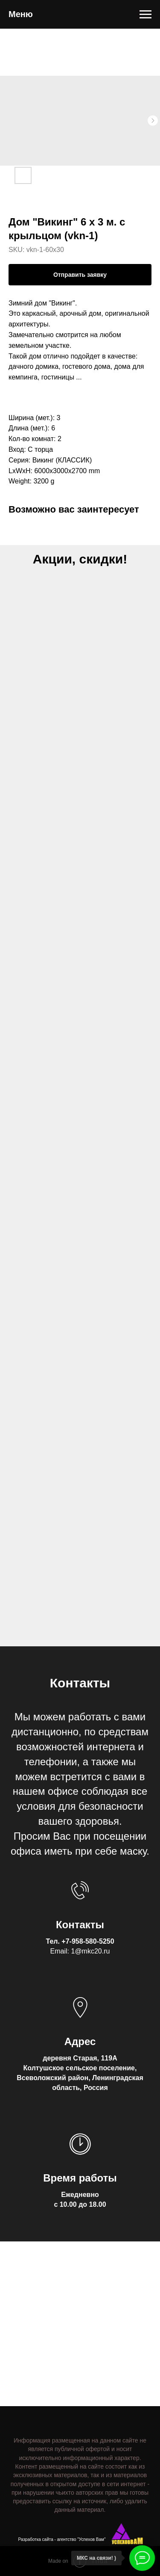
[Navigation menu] (145, 14)
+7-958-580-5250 (87, 1941)
